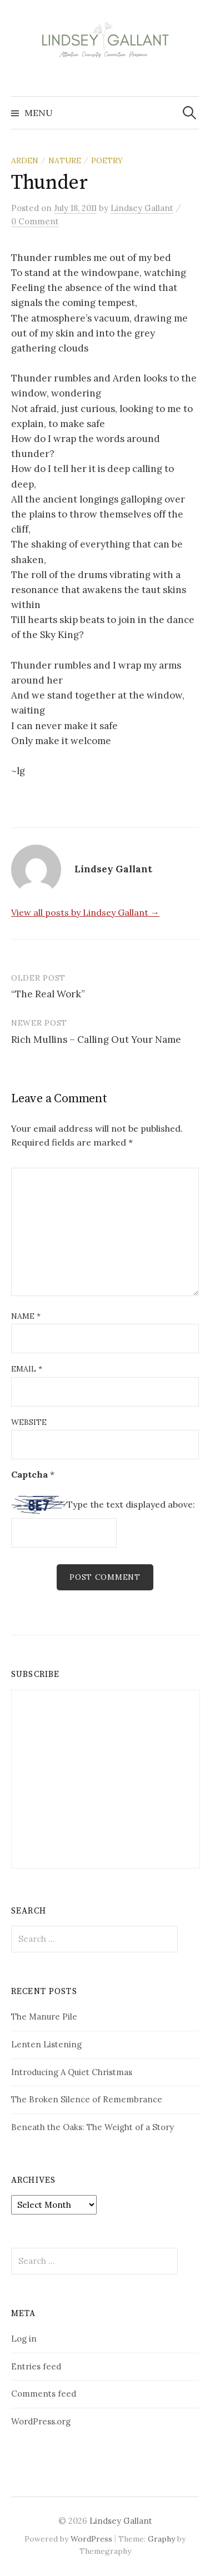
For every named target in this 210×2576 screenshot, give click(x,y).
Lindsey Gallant (120, 2520)
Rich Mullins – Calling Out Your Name (96, 1039)
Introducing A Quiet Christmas (71, 2072)
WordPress (91, 2539)
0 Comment (35, 221)
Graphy (161, 2539)
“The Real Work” (48, 994)
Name (26, 1316)
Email (26, 1369)
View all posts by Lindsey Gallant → (85, 912)
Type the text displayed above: (131, 1504)
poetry (107, 160)
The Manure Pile (44, 2016)
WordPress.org (41, 2421)
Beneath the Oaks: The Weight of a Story (92, 2127)
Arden (24, 160)
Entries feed (36, 2366)
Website (29, 1422)
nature (64, 160)
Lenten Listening (46, 2044)
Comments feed (43, 2393)
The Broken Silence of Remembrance (86, 2099)
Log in (24, 2338)
